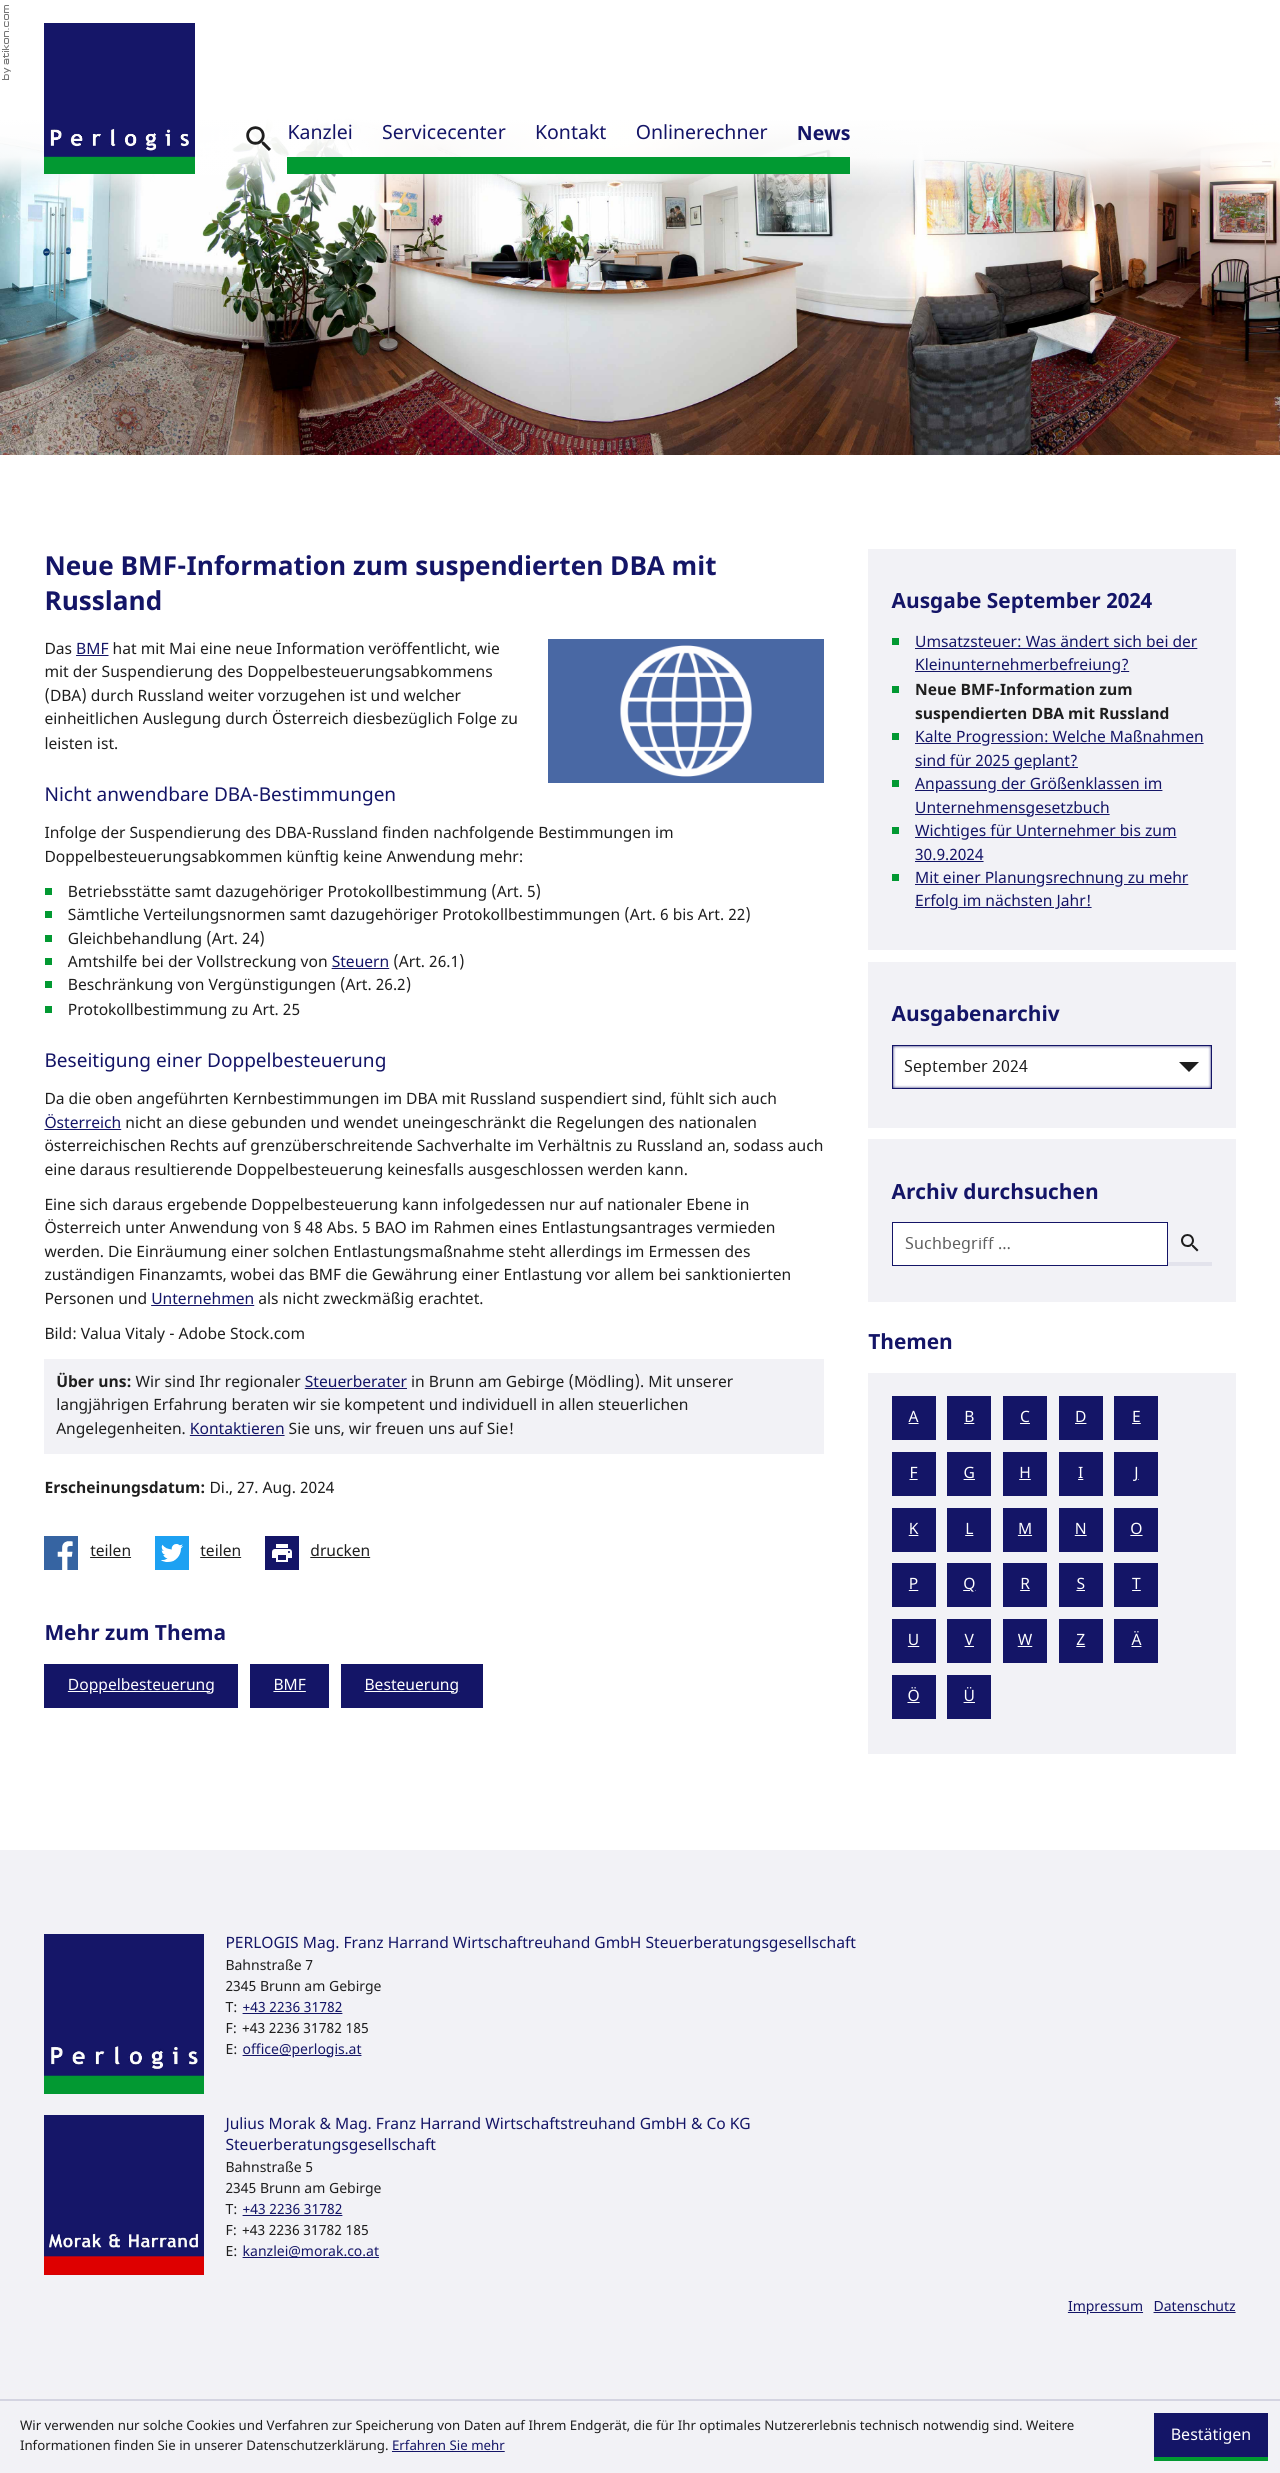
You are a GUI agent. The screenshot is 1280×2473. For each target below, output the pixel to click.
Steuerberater (356, 1383)
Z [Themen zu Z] (1080, 1641)
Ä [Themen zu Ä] (1136, 1641)
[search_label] (1030, 1244)
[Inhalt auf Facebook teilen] (93, 1553)
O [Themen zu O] (1136, 1530)
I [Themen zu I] (1080, 1474)
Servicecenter (444, 134)
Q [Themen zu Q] (969, 1585)
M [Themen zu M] (1025, 1530)
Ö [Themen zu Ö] (913, 1697)
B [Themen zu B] (969, 1418)
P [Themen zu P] (913, 1585)
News (824, 134)
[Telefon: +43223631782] (293, 2007)
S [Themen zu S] (1080, 1585)
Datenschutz (1195, 2306)
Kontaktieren (237, 1430)
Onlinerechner (702, 134)
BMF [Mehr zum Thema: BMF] (289, 1686)
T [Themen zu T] (1136, 1585)
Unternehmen (202, 1300)
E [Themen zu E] (1136, 1418)
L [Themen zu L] (969, 1530)
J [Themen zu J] (1136, 1474)
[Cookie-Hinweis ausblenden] (1211, 2437)
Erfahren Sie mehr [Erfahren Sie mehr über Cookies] (448, 2446)
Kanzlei (319, 134)
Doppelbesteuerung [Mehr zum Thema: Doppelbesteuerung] (141, 1686)
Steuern (361, 963)
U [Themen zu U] (913, 1641)
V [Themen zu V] (969, 1641)
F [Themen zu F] (914, 1474)
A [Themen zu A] (914, 1418)
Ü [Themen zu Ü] (969, 1697)
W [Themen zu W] (1025, 1641)
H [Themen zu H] (1025, 1474)
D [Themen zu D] (1080, 1418)
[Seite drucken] (323, 1553)
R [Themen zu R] (1025, 1585)
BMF (92, 650)
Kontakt (570, 134)
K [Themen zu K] (914, 1530)
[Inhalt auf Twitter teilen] (204, 1553)
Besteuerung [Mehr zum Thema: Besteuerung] (411, 1686)
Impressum (1105, 2306)
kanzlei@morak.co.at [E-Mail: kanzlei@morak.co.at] (311, 2251)
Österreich (82, 1124)
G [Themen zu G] (969, 1474)
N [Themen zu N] (1081, 1530)
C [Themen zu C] (1025, 1418)
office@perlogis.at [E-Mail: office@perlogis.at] (302, 2049)
